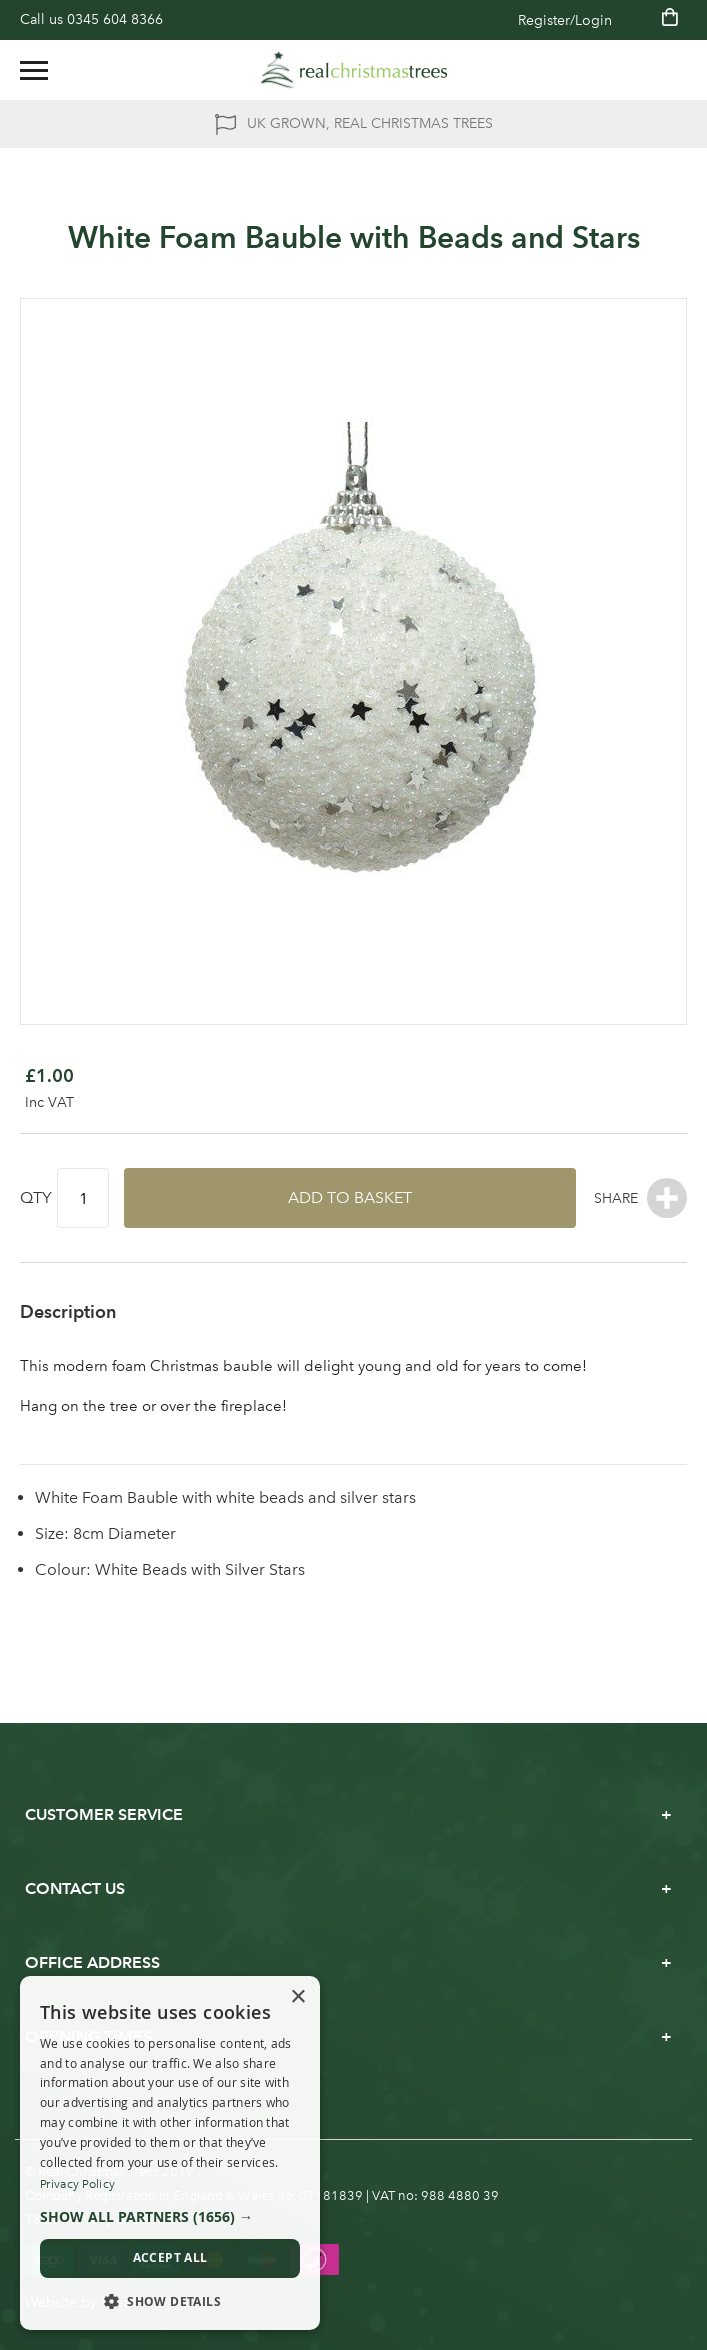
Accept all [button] (170, 2257)
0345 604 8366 (115, 19)
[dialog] (170, 2153)
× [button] (297, 1997)
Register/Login (565, 20)
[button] (170, 2217)
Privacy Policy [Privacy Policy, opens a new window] (77, 2184)
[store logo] (354, 70)
